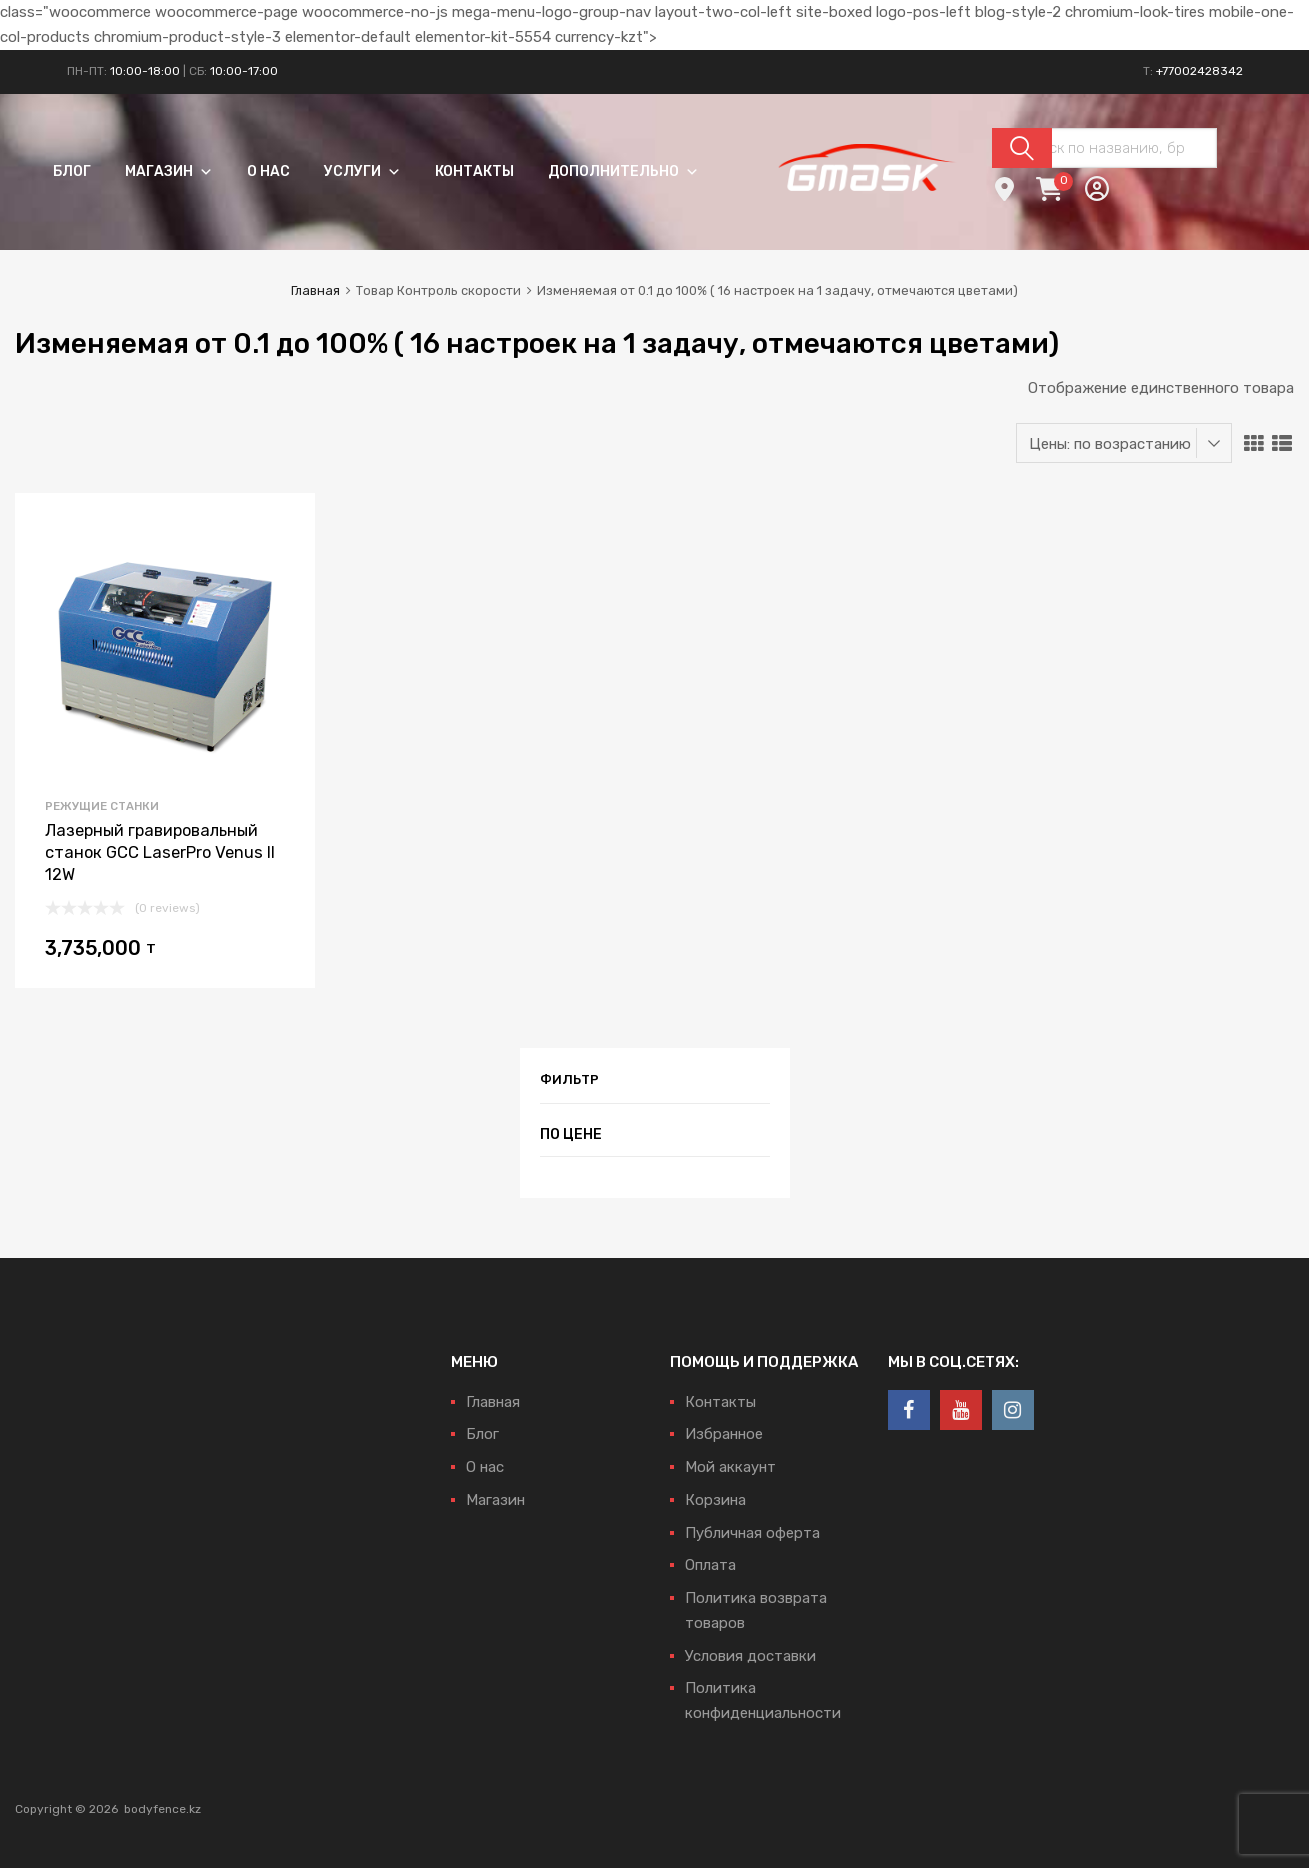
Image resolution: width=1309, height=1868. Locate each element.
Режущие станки (102, 806)
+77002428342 (1199, 71)
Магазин (169, 171)
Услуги (362, 171)
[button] (203, 171)
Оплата (710, 1565)
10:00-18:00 (145, 71)
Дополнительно (623, 171)
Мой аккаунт (730, 1467)
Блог (72, 171)
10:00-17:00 (244, 71)
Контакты (474, 171)
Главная (315, 290)
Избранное (724, 1434)
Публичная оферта (752, 1533)
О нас (268, 171)
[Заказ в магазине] (1124, 443)
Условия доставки (750, 1656)
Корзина (715, 1500)
